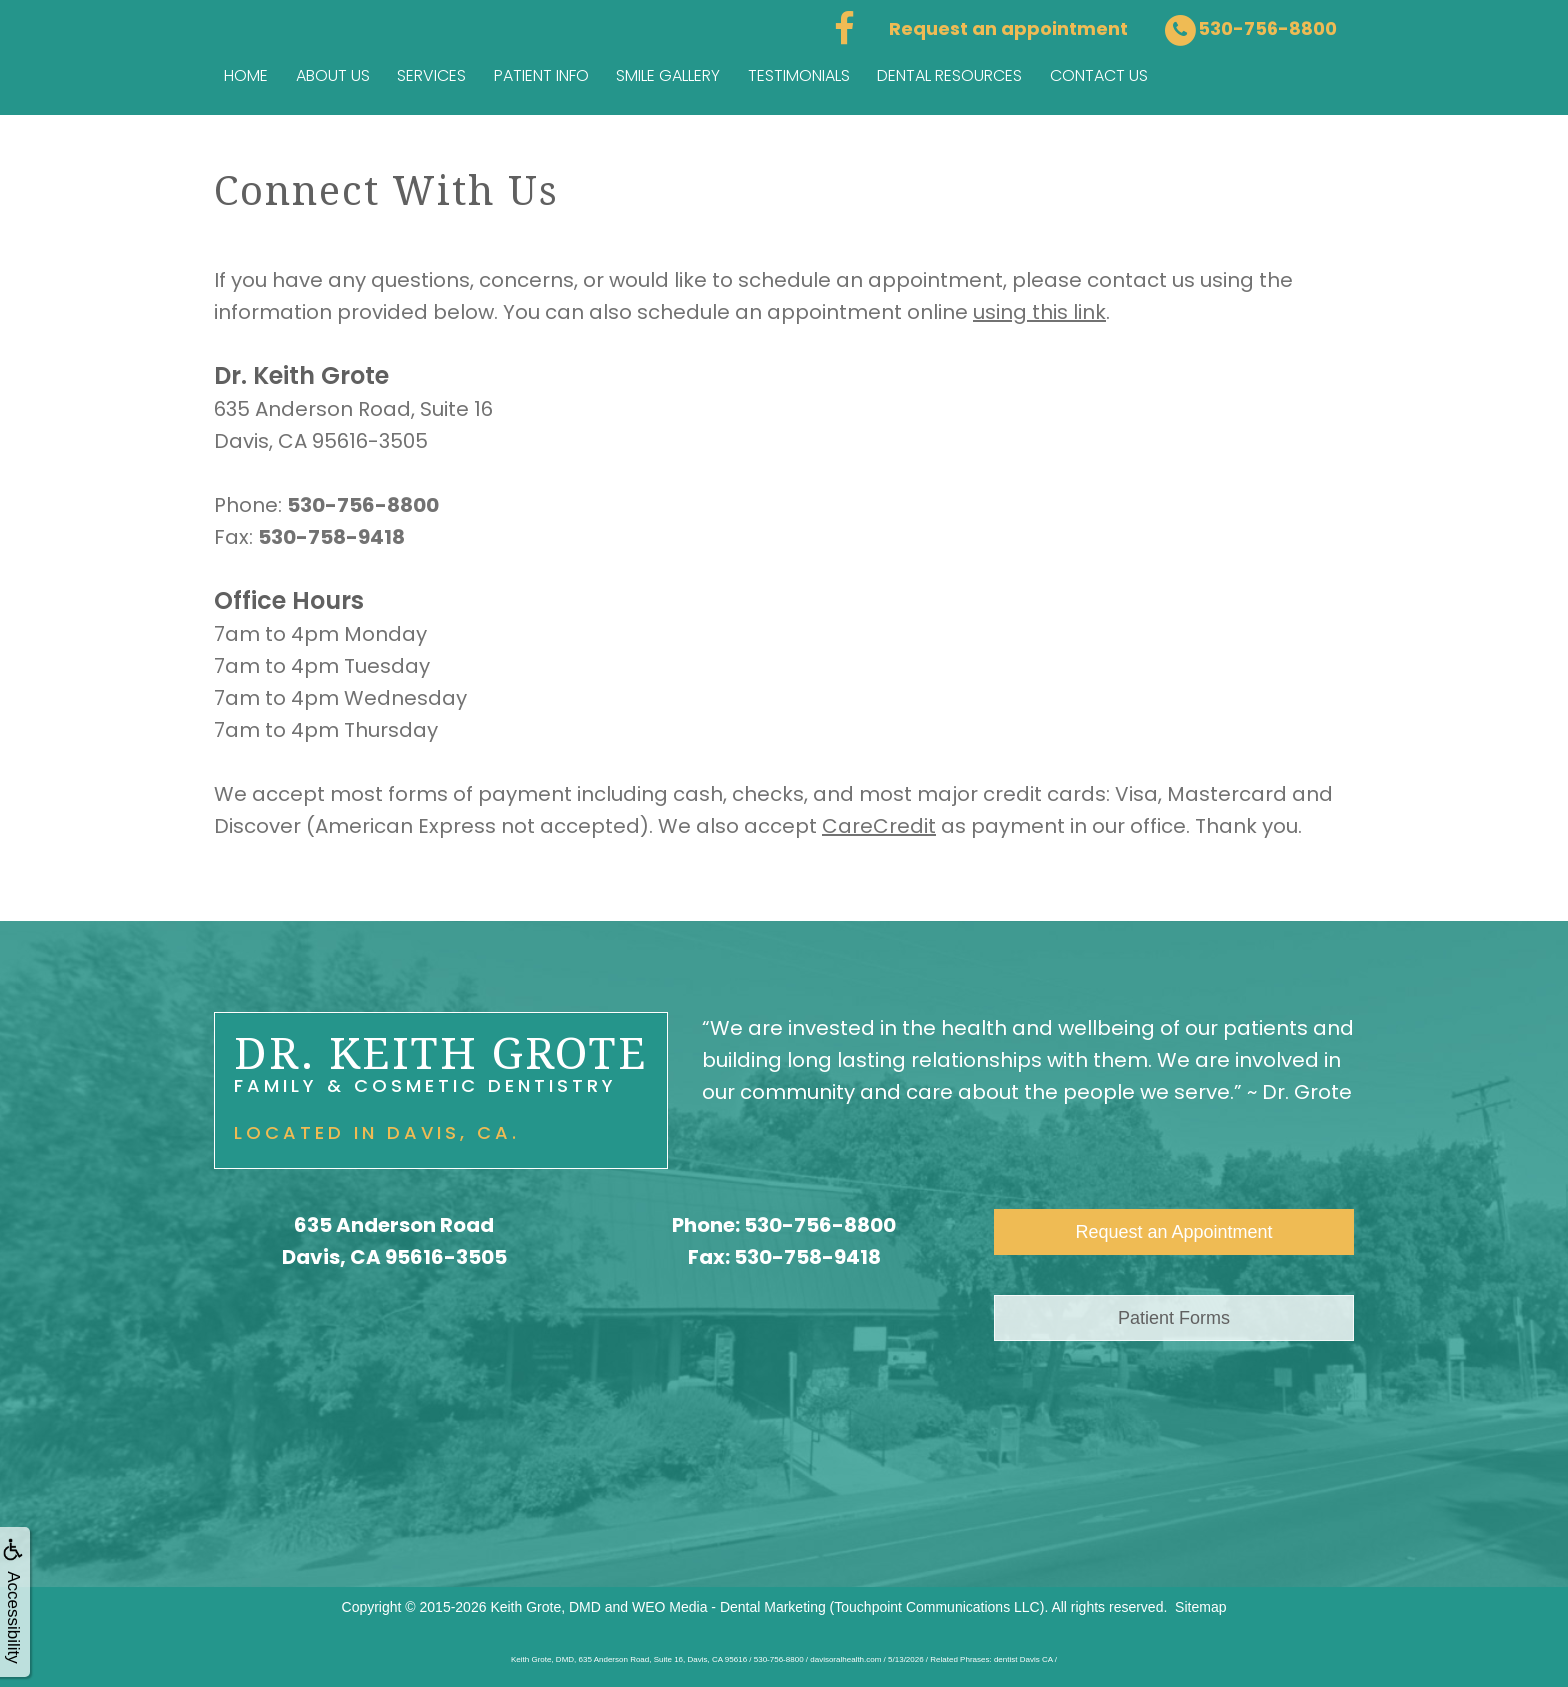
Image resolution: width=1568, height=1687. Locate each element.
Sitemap (1200, 1607)
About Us (333, 76)
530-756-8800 (820, 1225)
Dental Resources (949, 75)
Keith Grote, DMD (545, 1607)
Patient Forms (1174, 1318)
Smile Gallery (668, 75)
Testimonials (799, 76)
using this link (1039, 312)
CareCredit (879, 826)
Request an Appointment (1173, 1232)
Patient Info (541, 76)
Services (431, 76)
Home (246, 75)
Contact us (1099, 75)
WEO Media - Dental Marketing (729, 1607)
